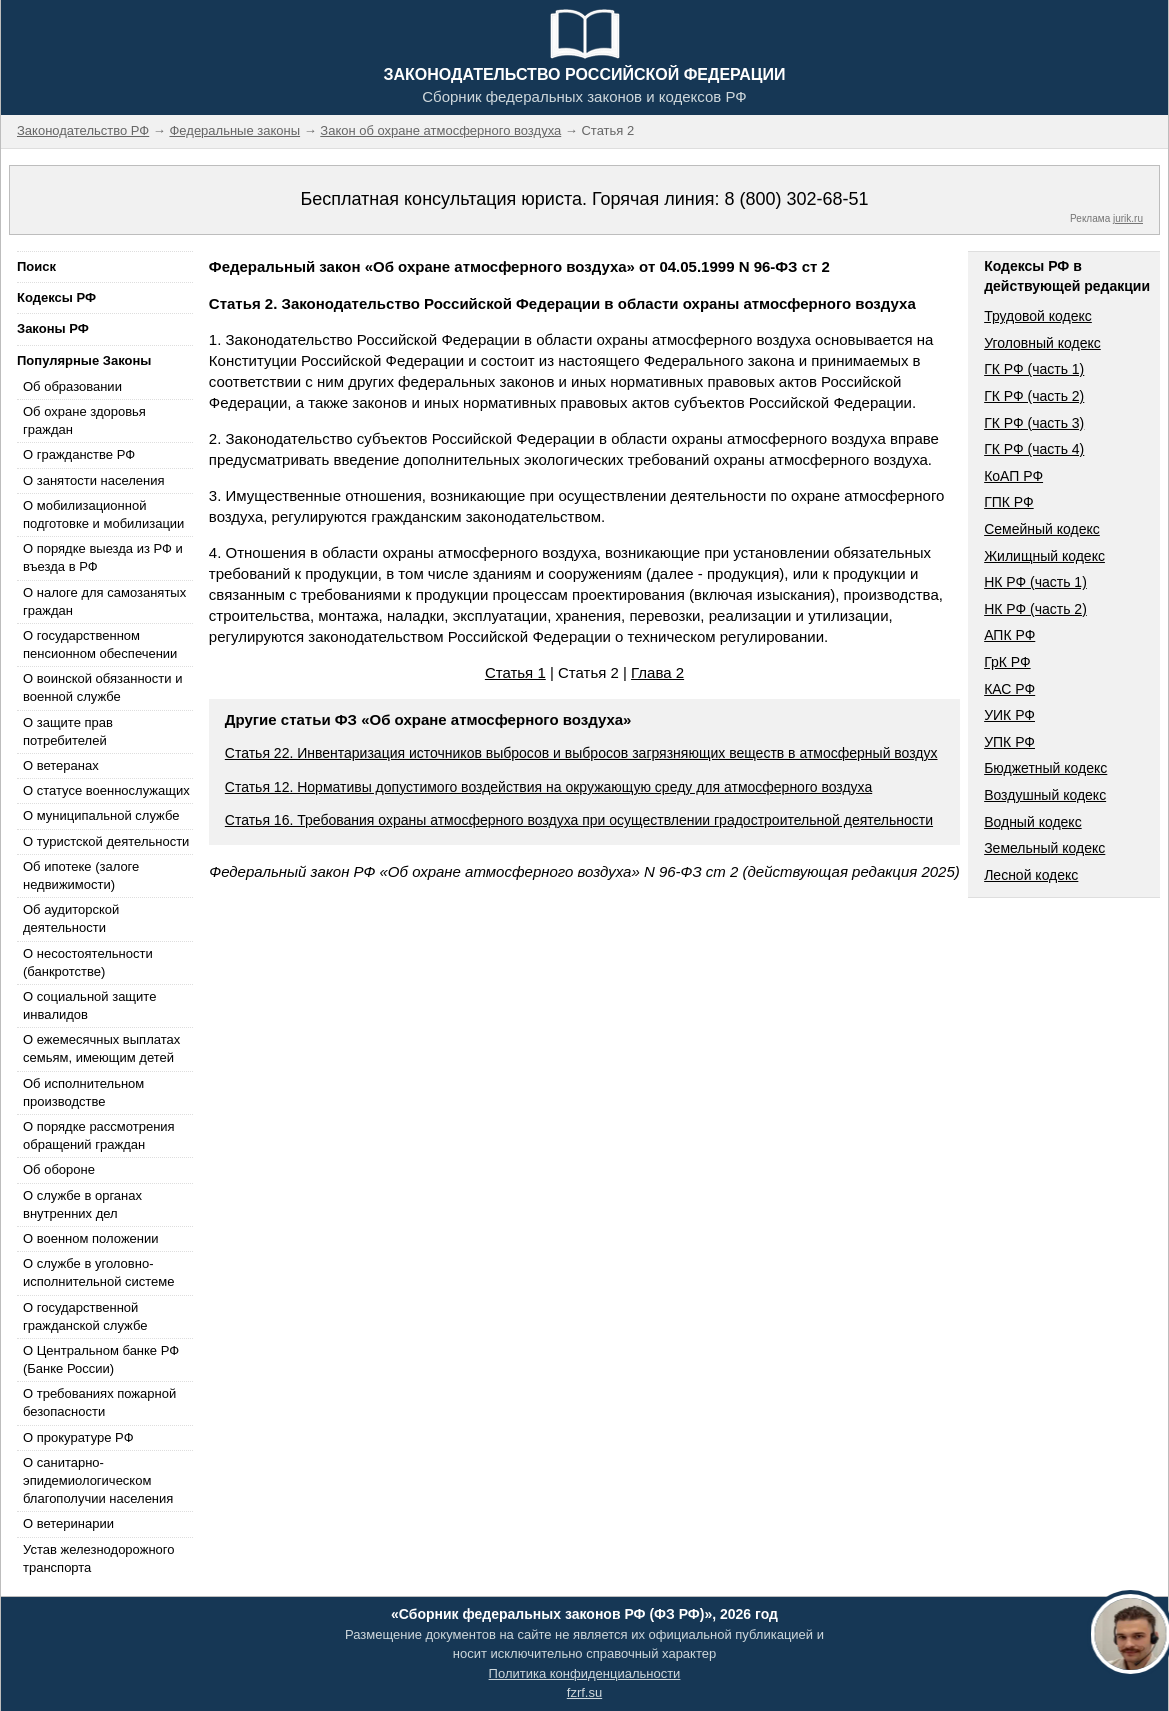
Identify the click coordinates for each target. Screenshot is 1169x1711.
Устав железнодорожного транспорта (98, 1558)
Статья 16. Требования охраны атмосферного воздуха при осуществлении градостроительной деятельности (579, 820)
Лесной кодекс (1031, 875)
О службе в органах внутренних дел (82, 1204)
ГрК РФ (1007, 662)
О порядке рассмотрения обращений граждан (99, 1135)
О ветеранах (61, 765)
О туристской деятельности (106, 841)
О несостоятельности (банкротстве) (88, 962)
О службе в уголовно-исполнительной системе (99, 1272)
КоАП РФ (1013, 476)
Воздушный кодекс (1045, 795)
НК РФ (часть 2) (1035, 609)
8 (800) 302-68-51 (796, 199)
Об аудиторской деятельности (71, 918)
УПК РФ (1009, 742)
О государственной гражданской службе (85, 1316)
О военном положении (91, 1238)
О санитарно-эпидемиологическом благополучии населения (98, 1480)
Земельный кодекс (1044, 848)
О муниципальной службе (101, 815)
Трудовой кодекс (1038, 316)
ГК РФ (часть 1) (1034, 369)
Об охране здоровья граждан (84, 420)
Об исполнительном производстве (83, 1092)
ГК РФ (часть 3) (1034, 423)
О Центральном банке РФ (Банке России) (101, 1359)
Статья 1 (515, 672)
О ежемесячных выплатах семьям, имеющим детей (101, 1048)
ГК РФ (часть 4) (1034, 449)
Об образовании (72, 386)
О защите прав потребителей (68, 731)
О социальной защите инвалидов (89, 1005)
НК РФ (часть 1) (1035, 582)
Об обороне (59, 1169)
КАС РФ (1009, 689)
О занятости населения (94, 480)
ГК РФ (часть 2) (1034, 396)
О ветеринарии (68, 1523)
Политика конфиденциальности (585, 1673)
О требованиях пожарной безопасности (99, 1402)
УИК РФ (1009, 715)
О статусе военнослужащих (106, 790)
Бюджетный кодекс (1045, 768)
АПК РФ (1009, 635)
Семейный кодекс (1042, 529)
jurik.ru (1128, 218)
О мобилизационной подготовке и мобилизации (103, 514)
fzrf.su (584, 1692)
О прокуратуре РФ (78, 1437)
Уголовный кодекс (1042, 343)
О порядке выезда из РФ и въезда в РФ (103, 557)
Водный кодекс (1033, 822)
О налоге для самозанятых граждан (104, 601)
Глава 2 (657, 672)
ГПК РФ (1009, 502)
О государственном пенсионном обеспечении (100, 644)
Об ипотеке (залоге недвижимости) (81, 875)
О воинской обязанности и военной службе (102, 687)
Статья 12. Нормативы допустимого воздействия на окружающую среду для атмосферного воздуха (548, 787)
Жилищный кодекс (1044, 556)
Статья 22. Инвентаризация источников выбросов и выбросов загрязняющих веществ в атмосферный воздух (581, 753)
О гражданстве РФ (79, 454)
